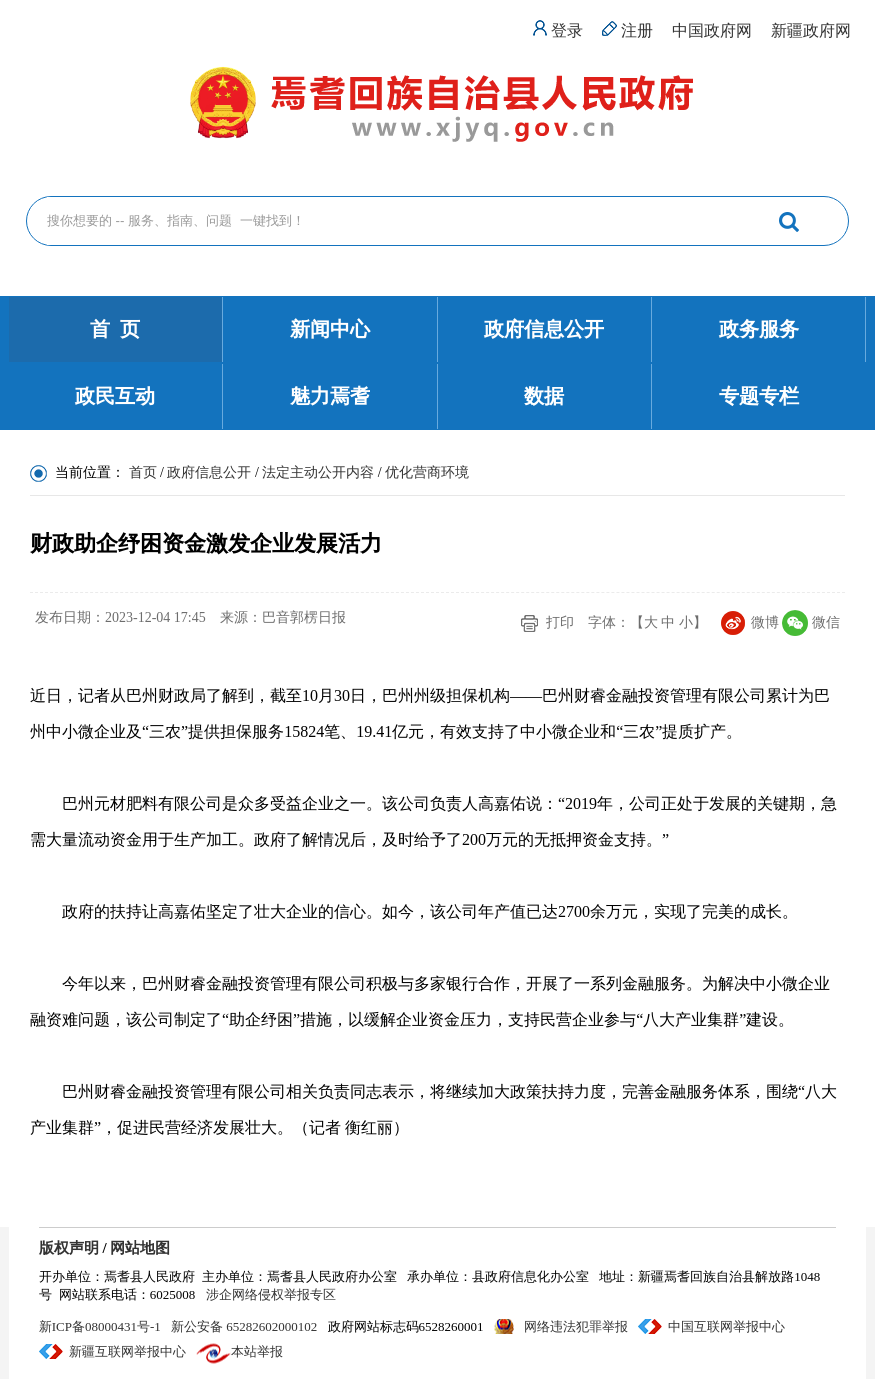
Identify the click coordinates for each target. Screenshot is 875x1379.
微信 (826, 622)
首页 (143, 472)
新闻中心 (330, 329)
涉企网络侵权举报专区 (271, 1294)
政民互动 (115, 396)
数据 (544, 396)
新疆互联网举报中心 (127, 1351)
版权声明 (69, 1248)
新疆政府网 (811, 30)
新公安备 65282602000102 (244, 1326)
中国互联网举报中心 (726, 1326)
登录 (567, 30)
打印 (560, 622)
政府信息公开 (544, 329)
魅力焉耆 (330, 396)
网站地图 (140, 1248)
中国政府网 (712, 30)
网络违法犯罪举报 (576, 1326)
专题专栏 (759, 396)
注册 (637, 30)
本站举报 (257, 1351)
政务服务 (759, 329)
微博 (765, 622)
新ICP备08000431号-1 (100, 1326)
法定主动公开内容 (318, 472)
